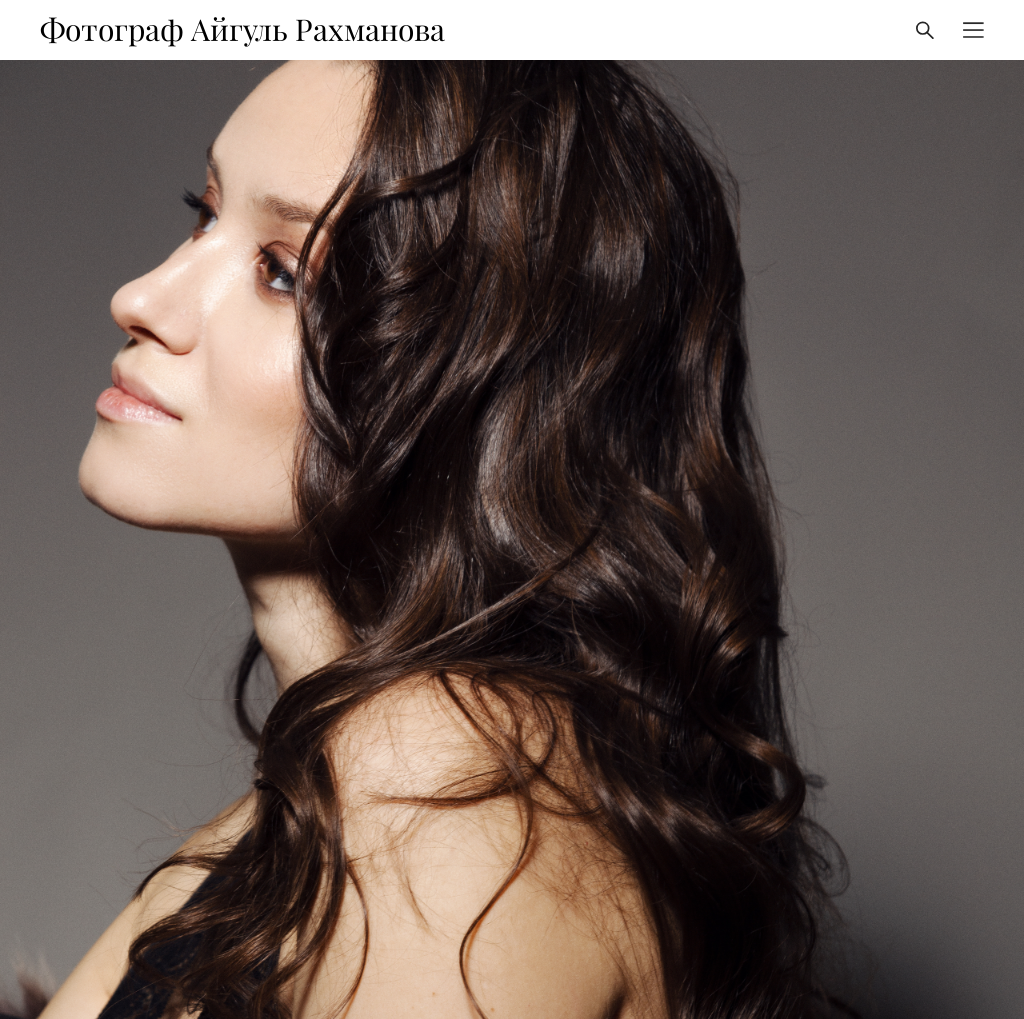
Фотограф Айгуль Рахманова (242, 30)
